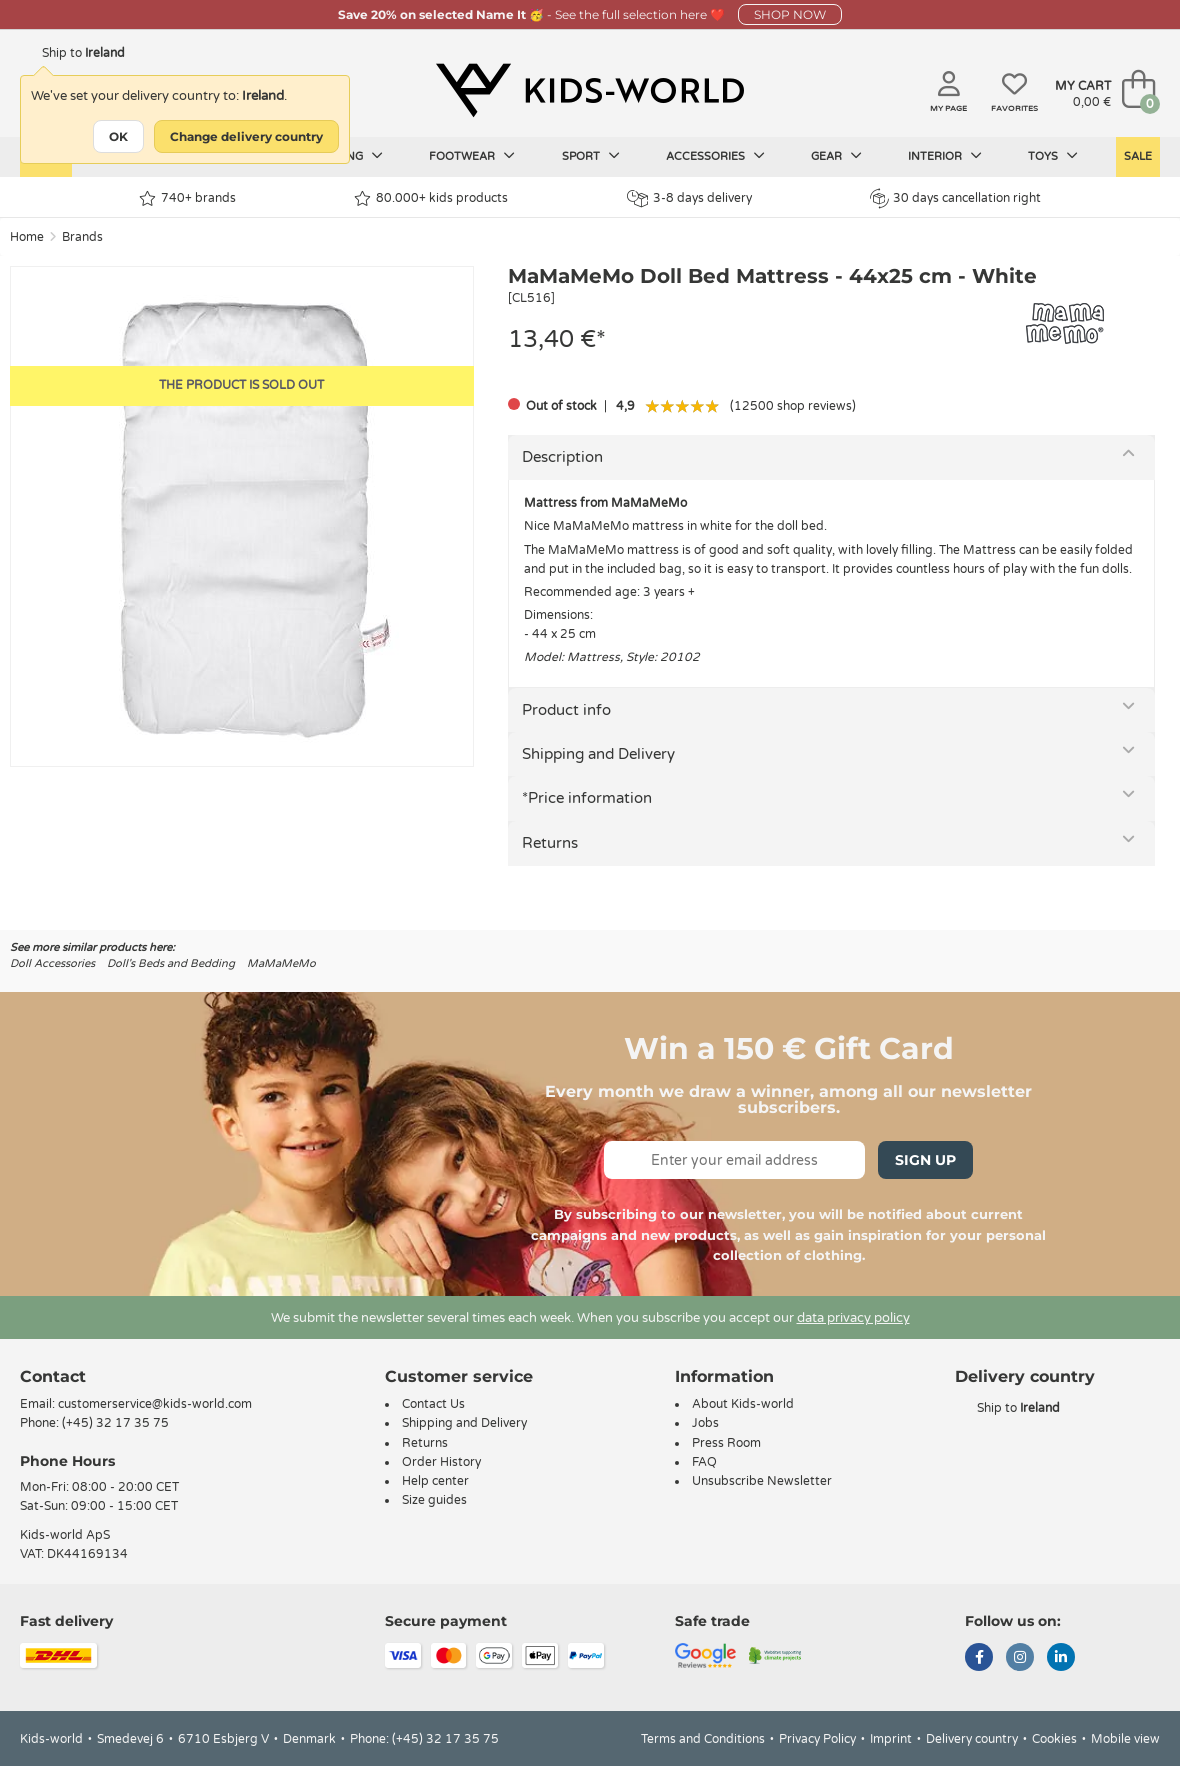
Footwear (472, 156)
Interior (945, 156)
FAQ (704, 1462)
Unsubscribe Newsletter (762, 1481)
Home (27, 237)
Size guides (434, 1500)
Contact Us (433, 1404)
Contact (53, 1376)
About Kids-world (743, 1404)
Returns (550, 843)
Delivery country (972, 1739)
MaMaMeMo (281, 963)
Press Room (726, 1443)
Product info (566, 710)
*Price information (587, 798)
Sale (1138, 156)
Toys (1053, 156)
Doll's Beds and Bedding (171, 963)
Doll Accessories (52, 963)
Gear (836, 156)
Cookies (1054, 1739)
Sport (591, 156)
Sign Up (925, 1160)
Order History (441, 1462)
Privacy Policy (817, 1739)
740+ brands (187, 198)
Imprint (891, 1739)
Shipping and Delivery (598, 754)
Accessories (715, 156)
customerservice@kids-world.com (155, 1404)
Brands (82, 237)
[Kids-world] (590, 91)
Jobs (705, 1423)
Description (562, 457)
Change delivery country (246, 136)
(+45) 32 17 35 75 (115, 1423)
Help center (435, 1481)
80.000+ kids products (431, 198)
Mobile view (1125, 1739)
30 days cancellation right (955, 198)
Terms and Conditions (703, 1739)
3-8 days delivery (689, 198)
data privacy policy (853, 1318)
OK (118, 136)
